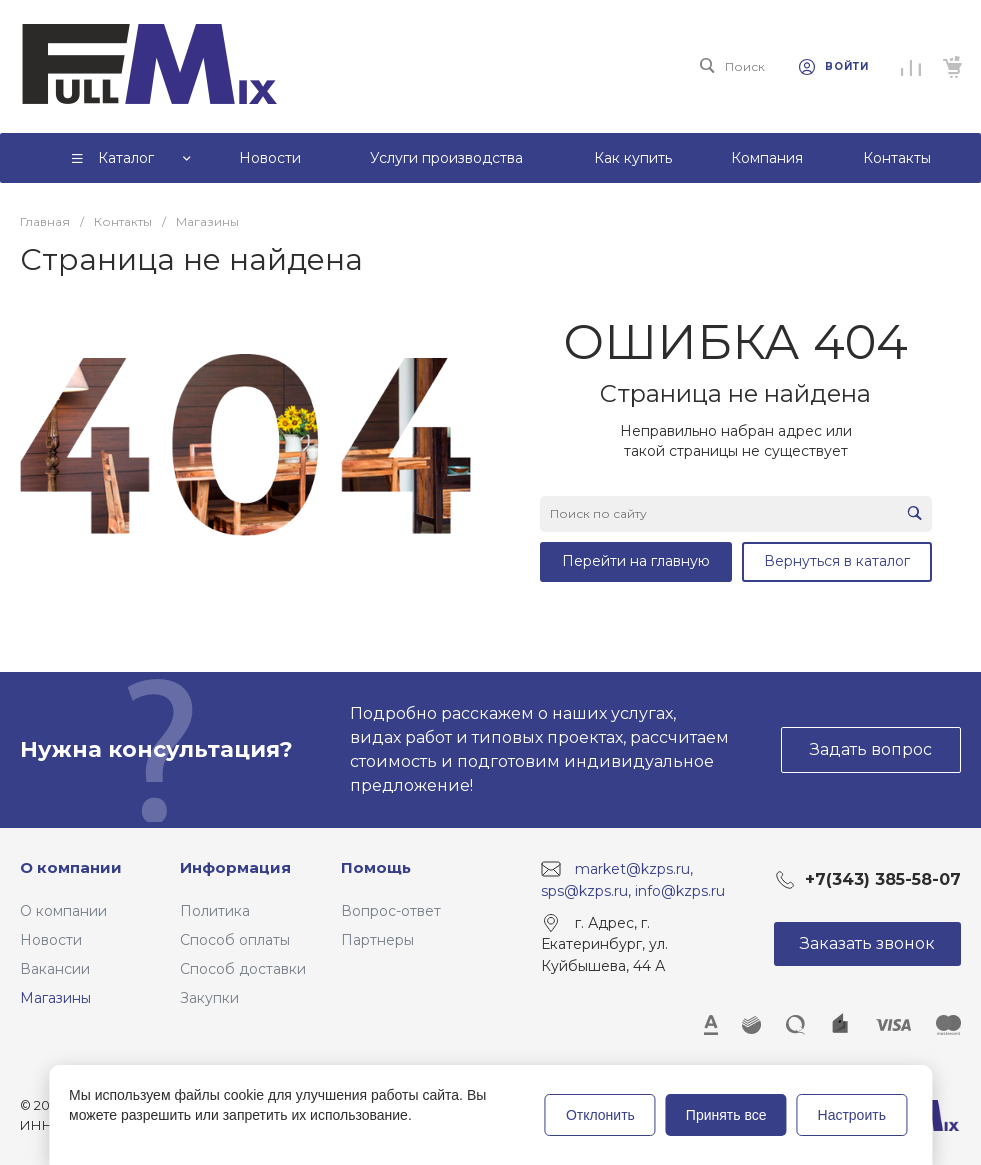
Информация (235, 867)
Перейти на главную (636, 561)
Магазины (55, 998)
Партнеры (377, 940)
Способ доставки (243, 969)
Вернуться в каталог (837, 561)
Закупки (209, 998)
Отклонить (600, 1115)
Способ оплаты (235, 940)
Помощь (376, 867)
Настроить (852, 1115)
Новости (51, 940)
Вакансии (55, 969)
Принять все (726, 1115)
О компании (71, 867)
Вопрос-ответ (391, 911)
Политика (215, 911)
